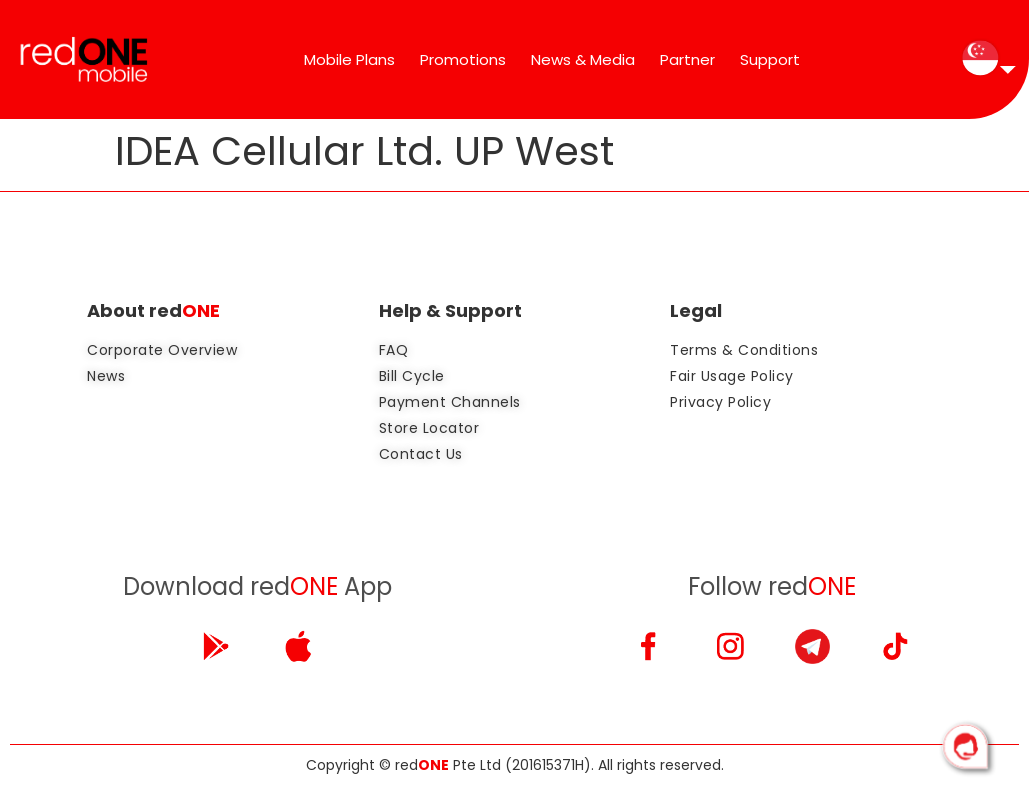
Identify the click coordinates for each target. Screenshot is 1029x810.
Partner (687, 59)
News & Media (583, 59)
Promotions (463, 59)
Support (770, 59)
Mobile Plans (349, 59)
